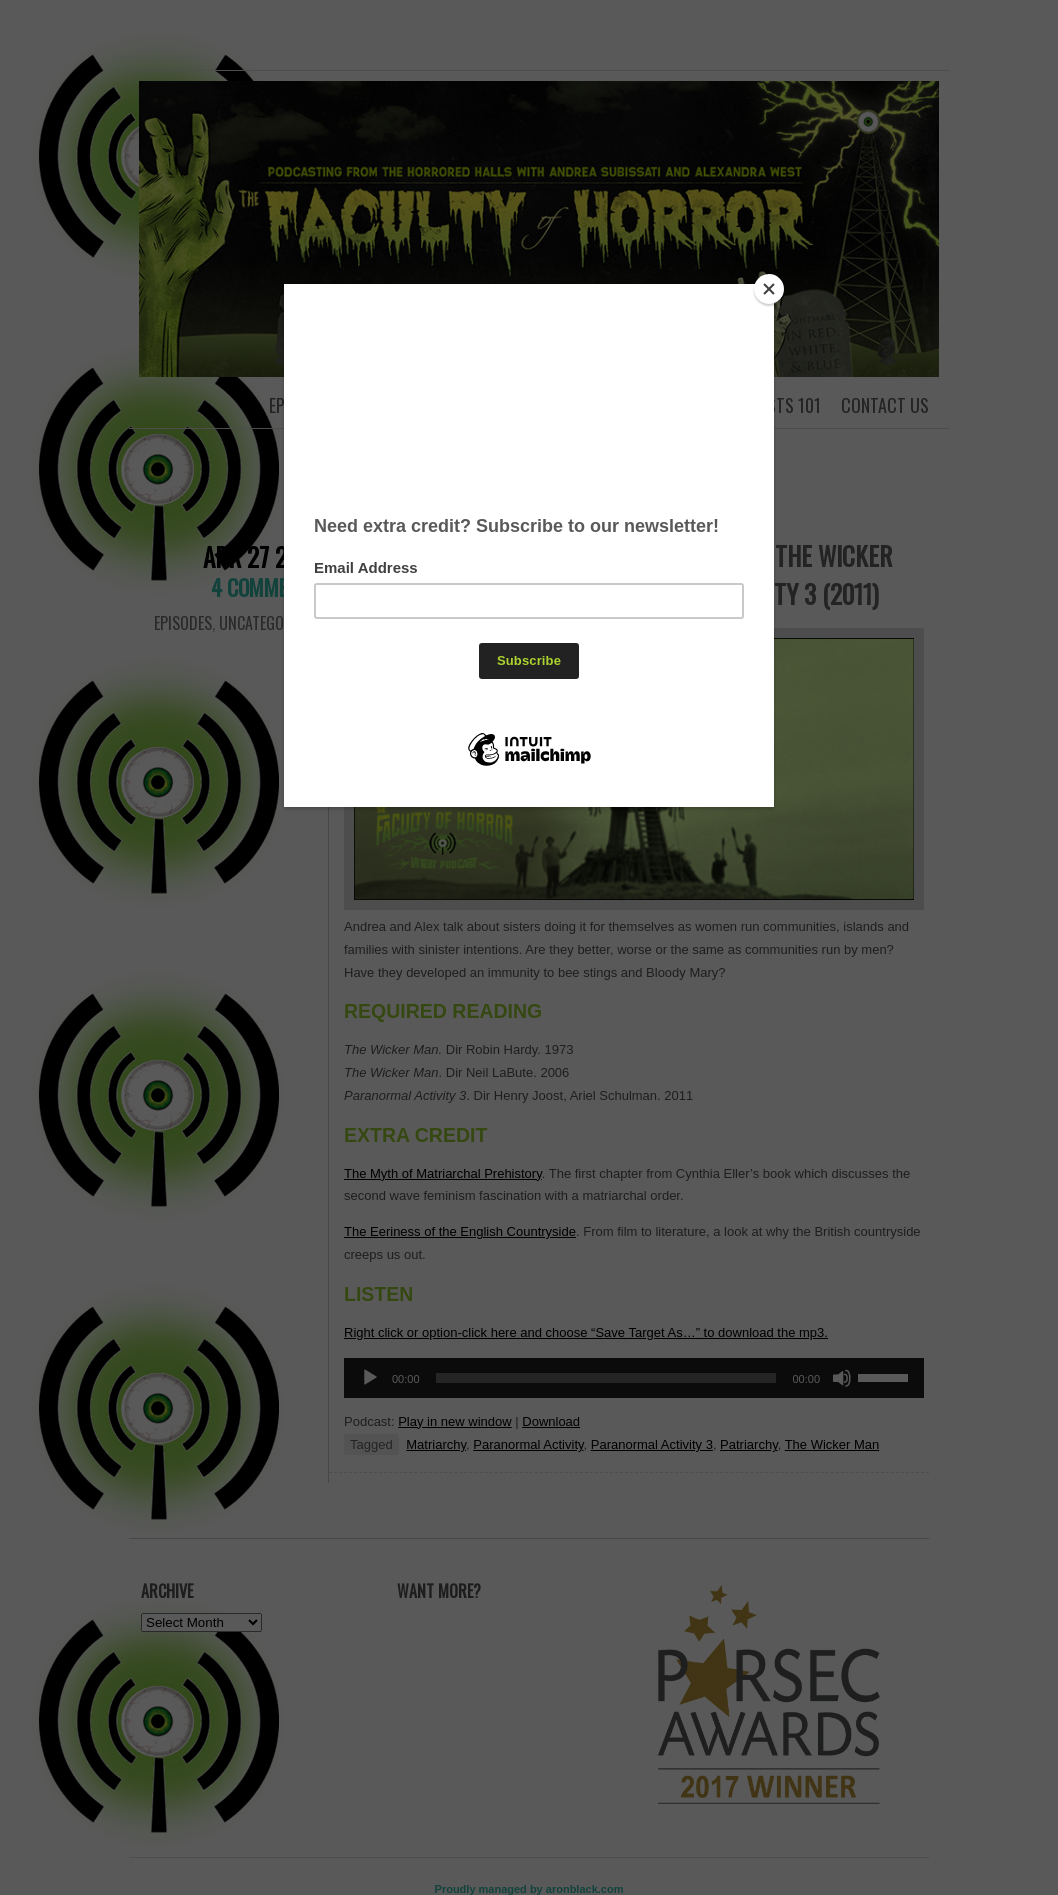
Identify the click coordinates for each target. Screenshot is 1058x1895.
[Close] (769, 289)
